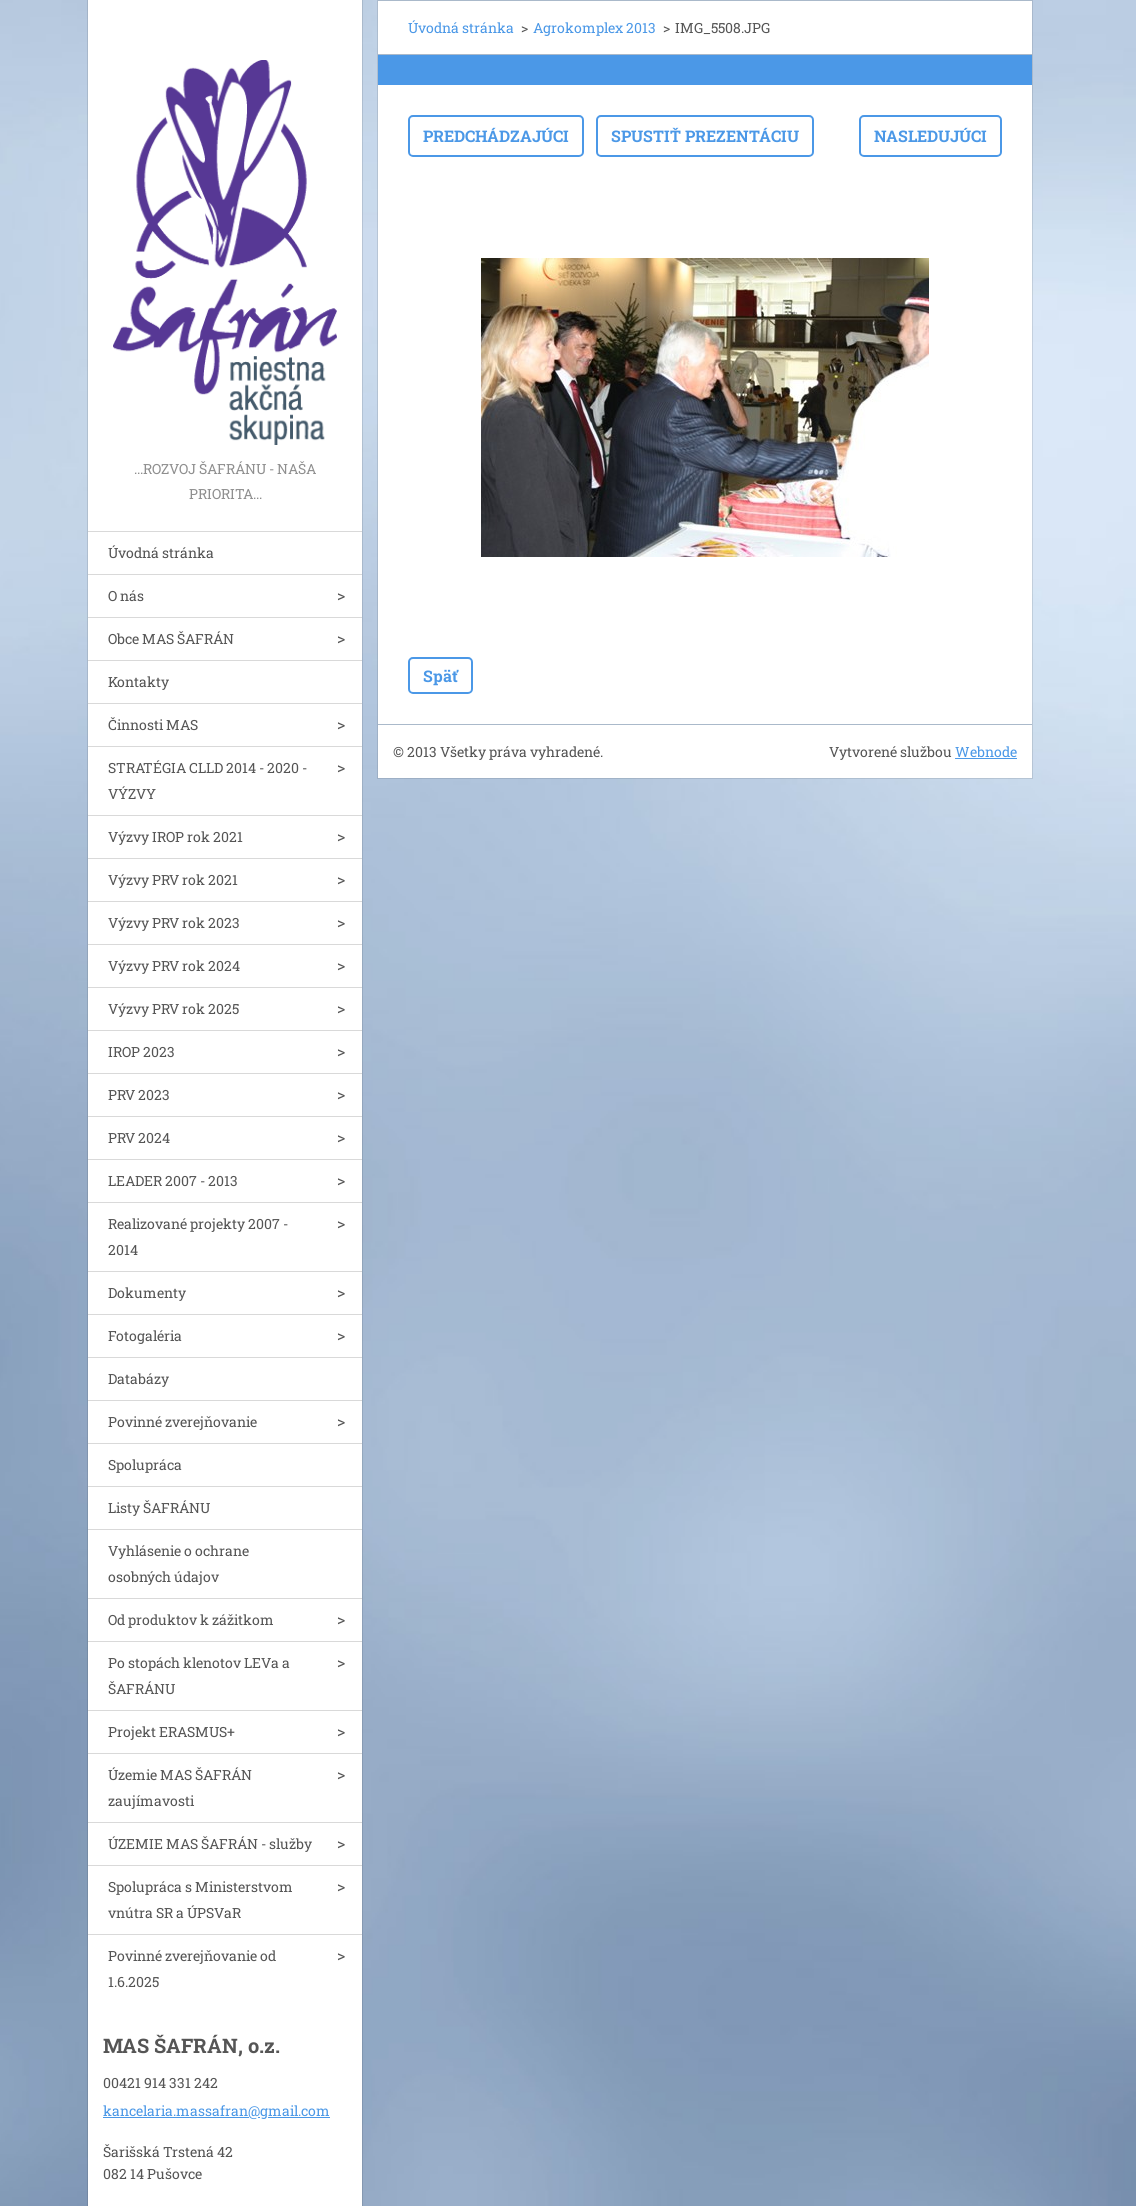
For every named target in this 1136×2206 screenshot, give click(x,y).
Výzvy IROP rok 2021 (175, 836)
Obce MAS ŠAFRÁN (171, 638)
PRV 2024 (139, 1137)
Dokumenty (147, 1292)
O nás (126, 595)
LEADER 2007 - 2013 (173, 1180)
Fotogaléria (145, 1335)
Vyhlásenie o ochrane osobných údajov (178, 1563)
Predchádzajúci (496, 135)
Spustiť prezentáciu (705, 135)
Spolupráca (145, 1464)
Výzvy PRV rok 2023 (174, 922)
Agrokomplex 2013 (594, 27)
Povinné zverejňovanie (182, 1421)
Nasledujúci (930, 135)
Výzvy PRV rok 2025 (173, 1008)
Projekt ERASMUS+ (171, 1731)
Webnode (986, 751)
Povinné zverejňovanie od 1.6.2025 (192, 1968)
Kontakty (138, 681)
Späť (440, 675)
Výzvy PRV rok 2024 (174, 965)
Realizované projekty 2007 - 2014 (198, 1236)
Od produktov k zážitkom (191, 1619)
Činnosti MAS (153, 724)
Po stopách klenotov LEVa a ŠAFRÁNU (199, 1675)
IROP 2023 (141, 1051)
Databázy (138, 1378)
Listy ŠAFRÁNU (159, 1507)
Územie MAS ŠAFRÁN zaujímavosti (180, 1787)
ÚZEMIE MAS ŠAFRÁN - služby (210, 1843)
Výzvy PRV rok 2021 (173, 879)
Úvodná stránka (161, 552)
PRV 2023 (139, 1094)
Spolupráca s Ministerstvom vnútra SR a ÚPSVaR (200, 1899)
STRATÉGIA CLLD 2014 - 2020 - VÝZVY (207, 780)
